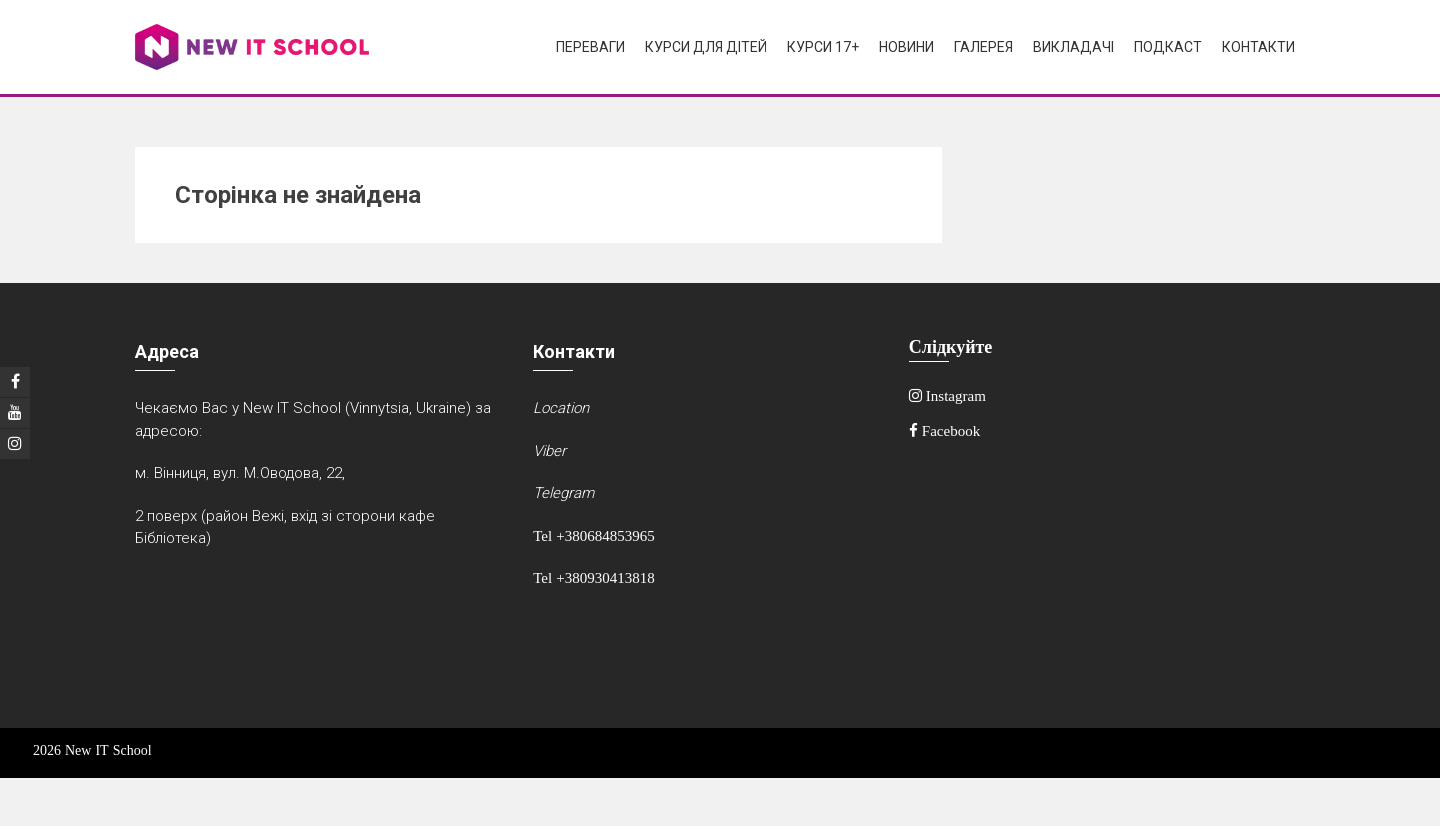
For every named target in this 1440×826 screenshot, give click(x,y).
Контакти (1258, 47)
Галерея (983, 47)
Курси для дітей (706, 47)
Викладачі (1073, 47)
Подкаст (1168, 47)
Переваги (590, 47)
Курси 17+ (823, 47)
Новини (906, 47)
